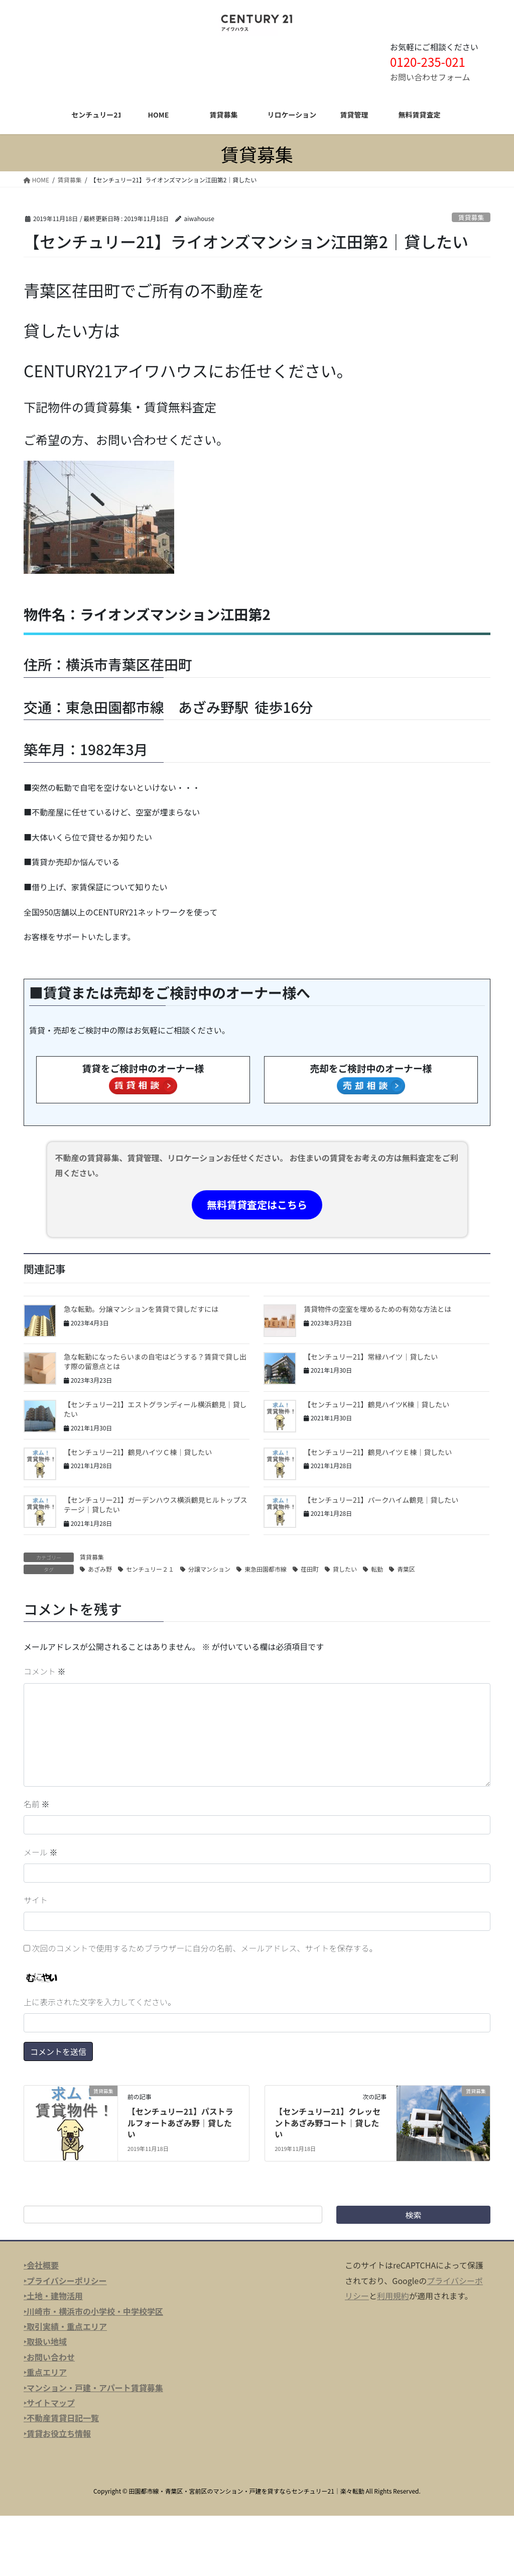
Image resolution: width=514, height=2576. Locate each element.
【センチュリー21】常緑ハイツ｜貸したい (371, 1357)
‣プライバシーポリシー (65, 2281)
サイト (36, 1900)
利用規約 (393, 2296)
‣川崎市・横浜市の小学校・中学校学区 (93, 2311)
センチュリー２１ (150, 1569)
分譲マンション (209, 1569)
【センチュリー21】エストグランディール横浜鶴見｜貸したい (155, 1409)
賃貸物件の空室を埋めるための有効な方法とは (377, 1309)
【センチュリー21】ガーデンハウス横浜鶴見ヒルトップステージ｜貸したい (155, 1505)
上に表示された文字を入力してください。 (100, 2002)
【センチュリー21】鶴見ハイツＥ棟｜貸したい (378, 1452)
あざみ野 (100, 1569)
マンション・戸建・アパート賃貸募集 (95, 2388)
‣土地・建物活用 (53, 2296)
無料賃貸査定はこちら (257, 1204)
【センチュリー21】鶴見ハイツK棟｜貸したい (376, 1404)
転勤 (377, 1569)
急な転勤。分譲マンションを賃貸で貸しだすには (141, 1309)
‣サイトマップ (49, 2403)
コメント (45, 1671)
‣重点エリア (45, 2372)
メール (41, 1852)
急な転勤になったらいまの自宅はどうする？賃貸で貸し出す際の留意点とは (155, 1362)
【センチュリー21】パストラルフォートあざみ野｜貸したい (180, 2122)
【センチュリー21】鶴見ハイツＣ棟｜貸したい (138, 1452)
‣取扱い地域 (45, 2341)
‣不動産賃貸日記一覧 (61, 2418)
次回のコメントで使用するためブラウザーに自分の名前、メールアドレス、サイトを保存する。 (204, 1948)
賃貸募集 (471, 217)
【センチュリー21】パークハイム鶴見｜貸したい (381, 1500)
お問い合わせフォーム (430, 77)
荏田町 (310, 1569)
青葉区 (406, 1569)
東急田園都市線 (265, 1569)
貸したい (345, 1569)
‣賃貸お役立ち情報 (57, 2433)
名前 (37, 1804)
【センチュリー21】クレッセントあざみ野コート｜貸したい (327, 2122)
